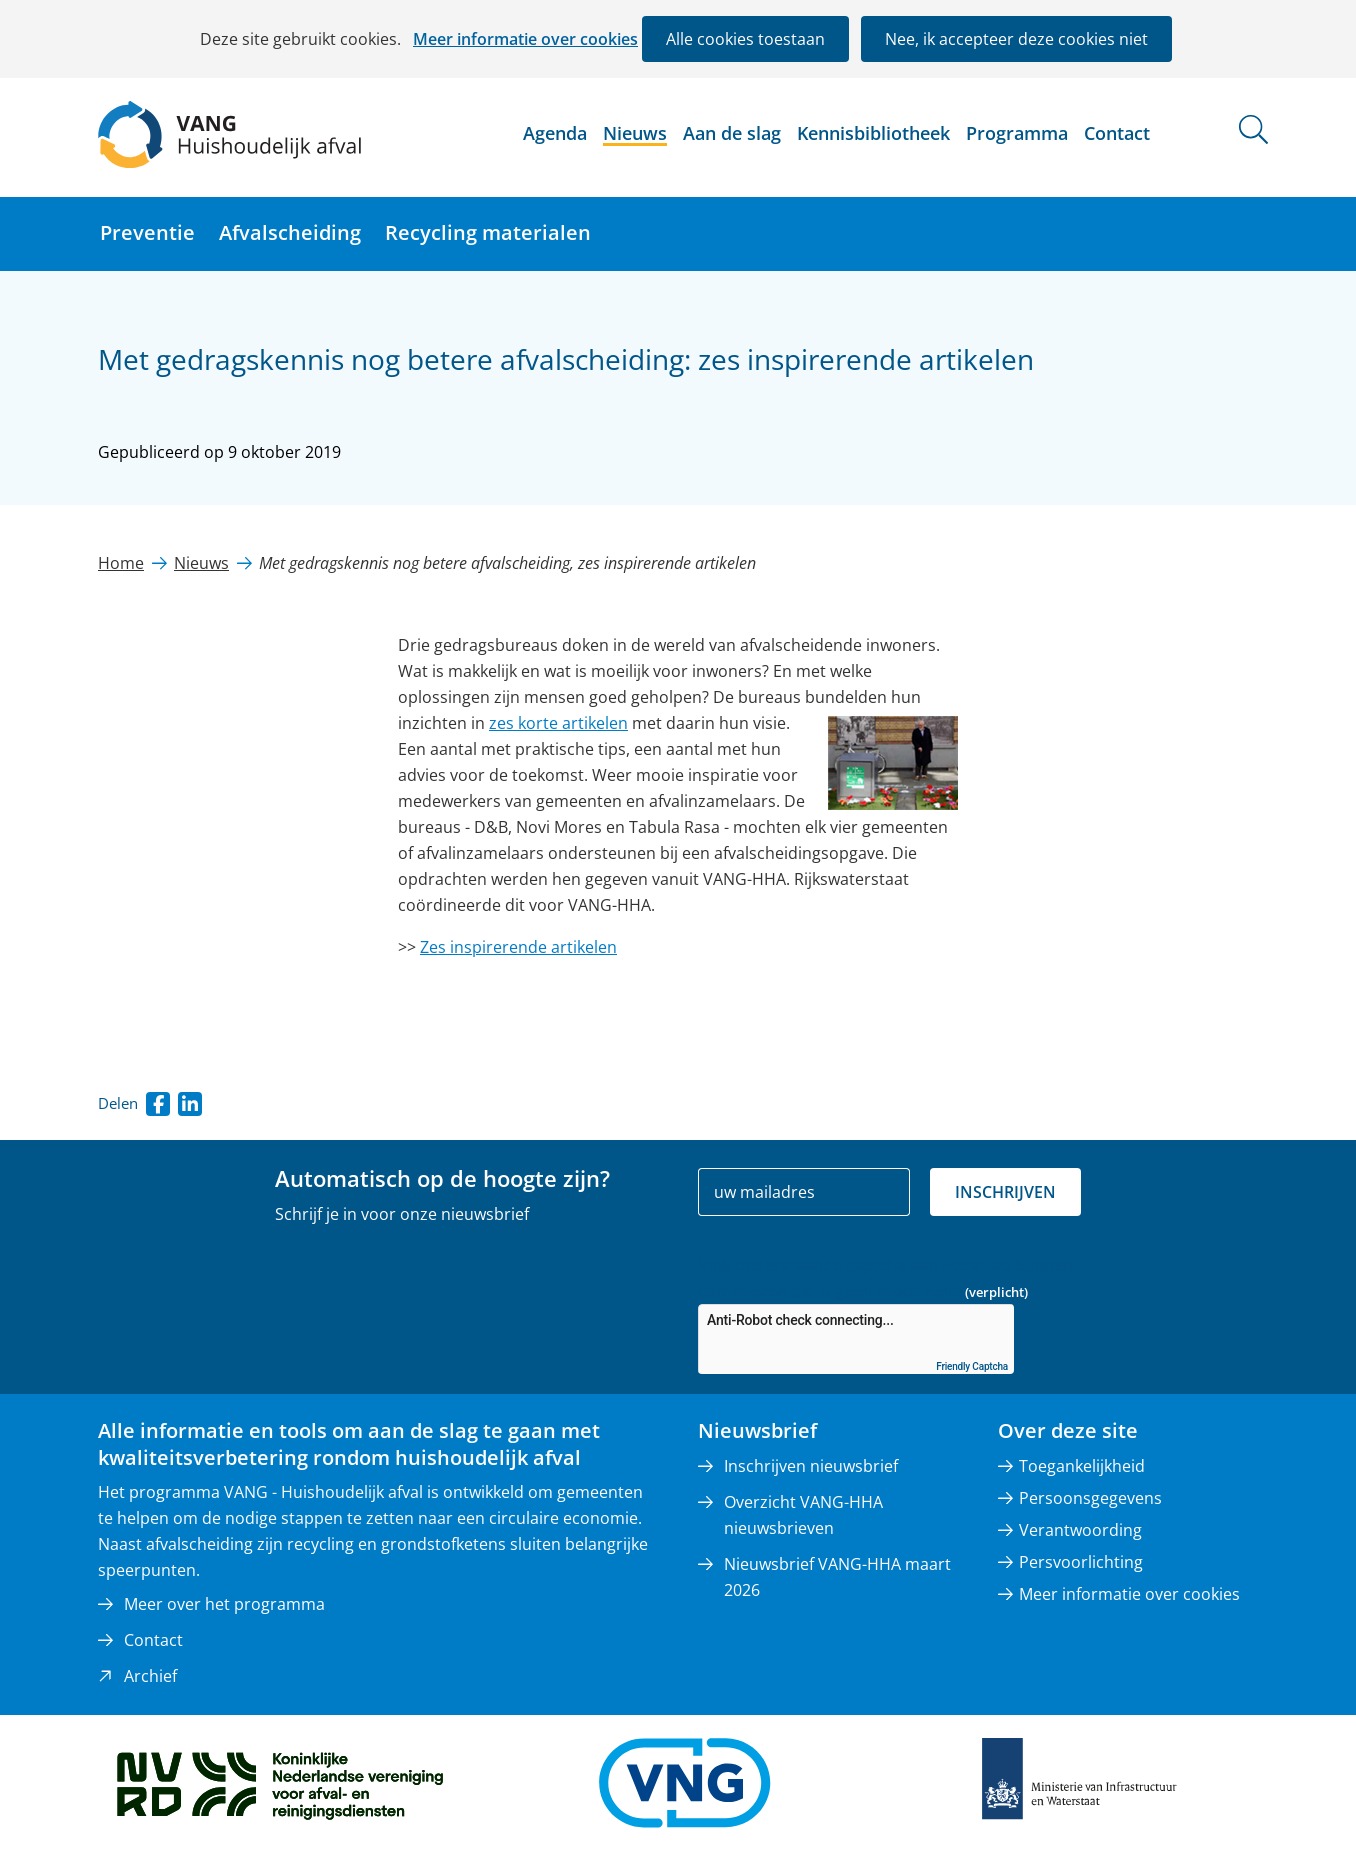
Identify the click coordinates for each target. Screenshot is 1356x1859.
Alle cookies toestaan (745, 39)
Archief (150, 1676)
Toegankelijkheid (1082, 1466)
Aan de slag (732, 133)
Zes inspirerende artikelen (518, 947)
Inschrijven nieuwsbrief (811, 1466)
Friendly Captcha (972, 1366)
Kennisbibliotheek (873, 133)
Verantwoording (1080, 1530)
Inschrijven (1005, 1192)
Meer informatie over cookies (525, 39)
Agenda (555, 133)
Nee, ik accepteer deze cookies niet (1016, 39)
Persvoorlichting (1081, 1562)
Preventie (147, 232)
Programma (1017, 133)
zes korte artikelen (558, 723)
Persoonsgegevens (1090, 1498)
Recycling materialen (488, 232)
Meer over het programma (224, 1604)
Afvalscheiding (290, 232)
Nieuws (635, 133)
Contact (1117, 133)
